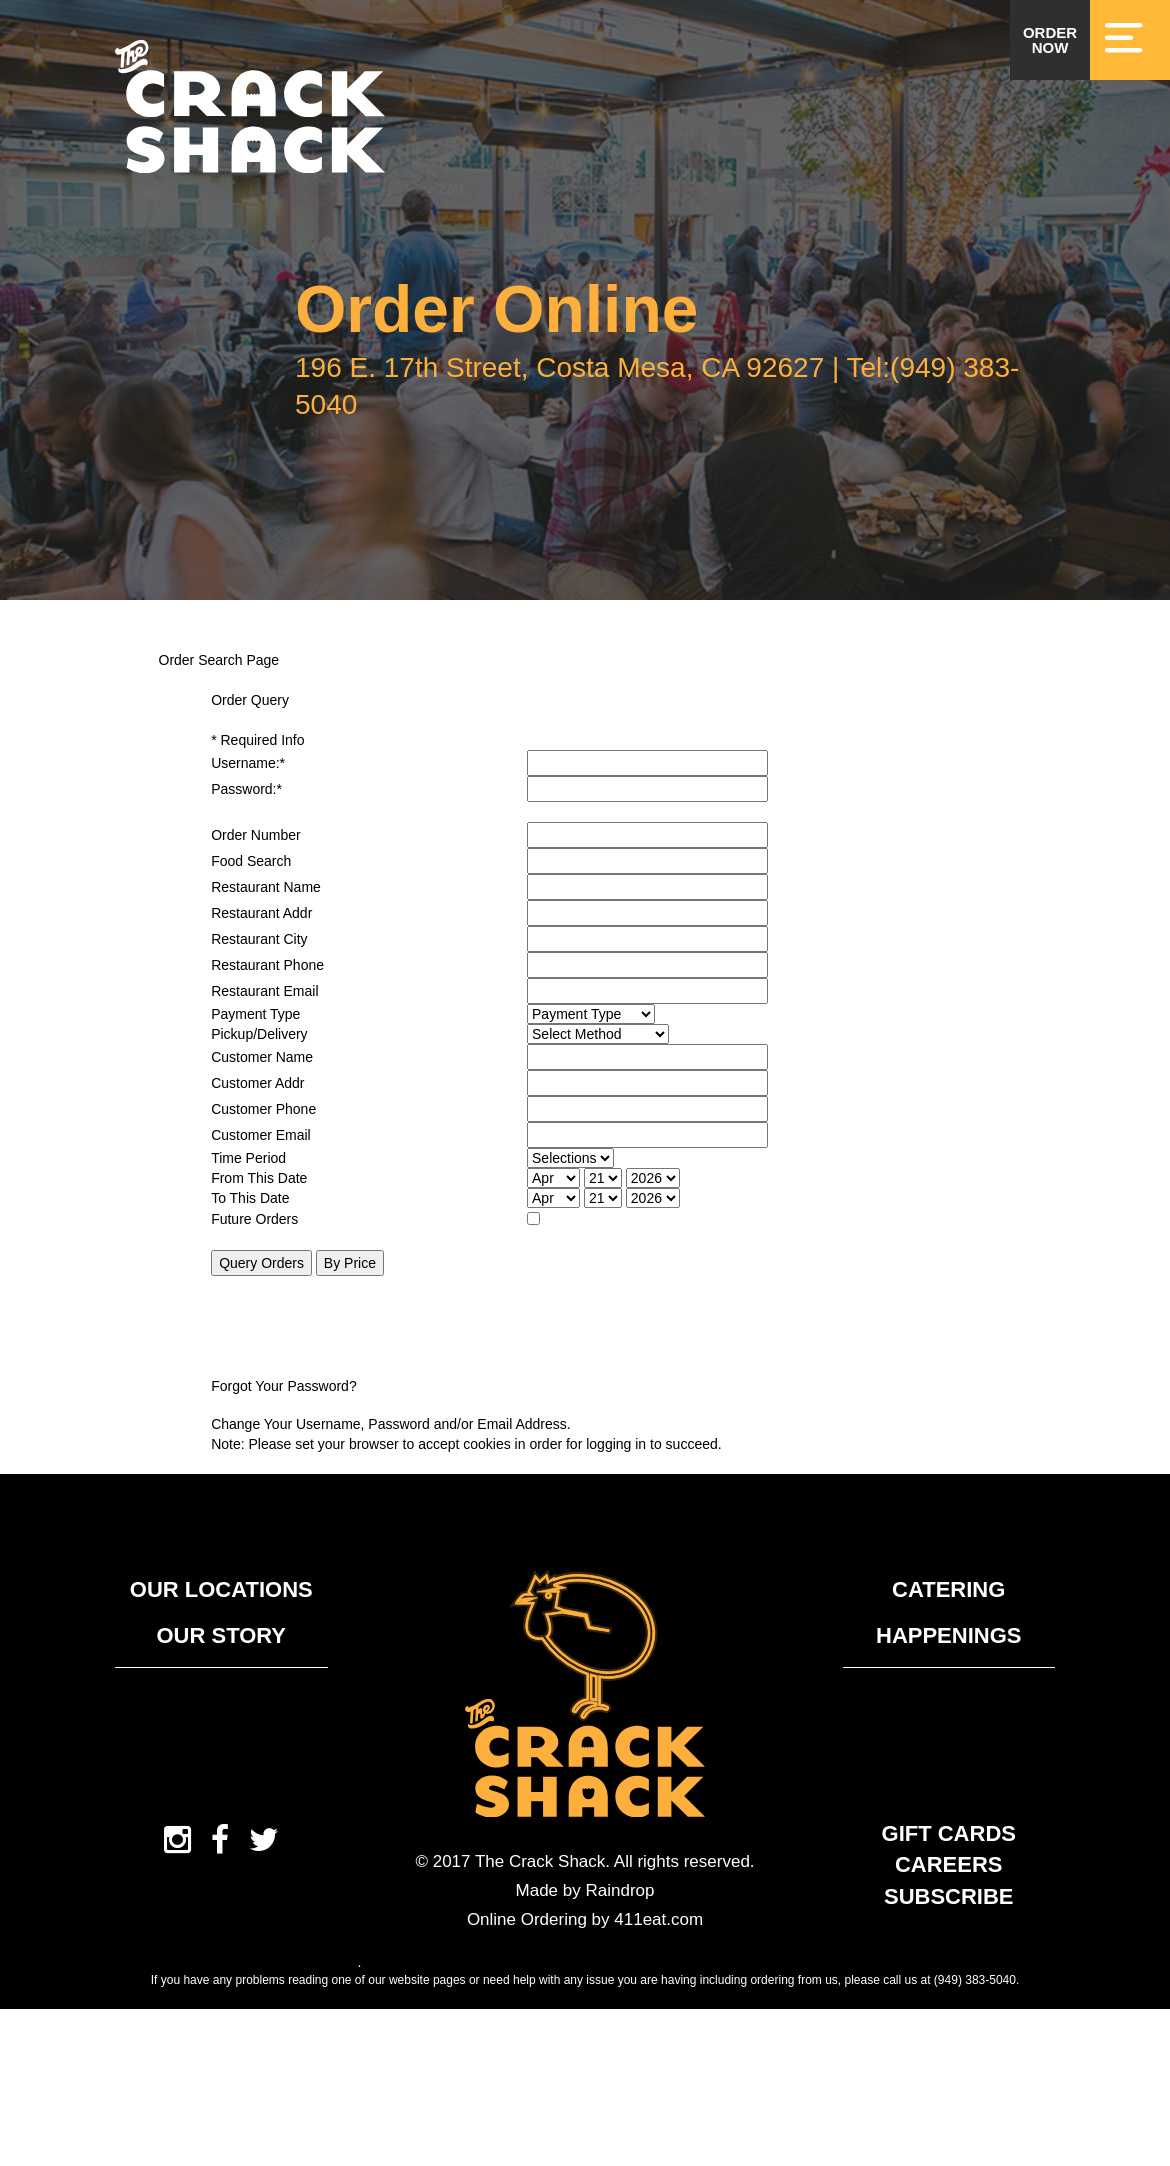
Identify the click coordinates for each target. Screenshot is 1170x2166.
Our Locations (221, 1589)
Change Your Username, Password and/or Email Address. (391, 1424)
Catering (948, 1589)
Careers (949, 1864)
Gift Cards (949, 1833)
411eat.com (658, 1919)
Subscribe (949, 1896)
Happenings (948, 1635)
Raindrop (619, 1890)
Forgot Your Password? (284, 1386)
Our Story (221, 1635)
